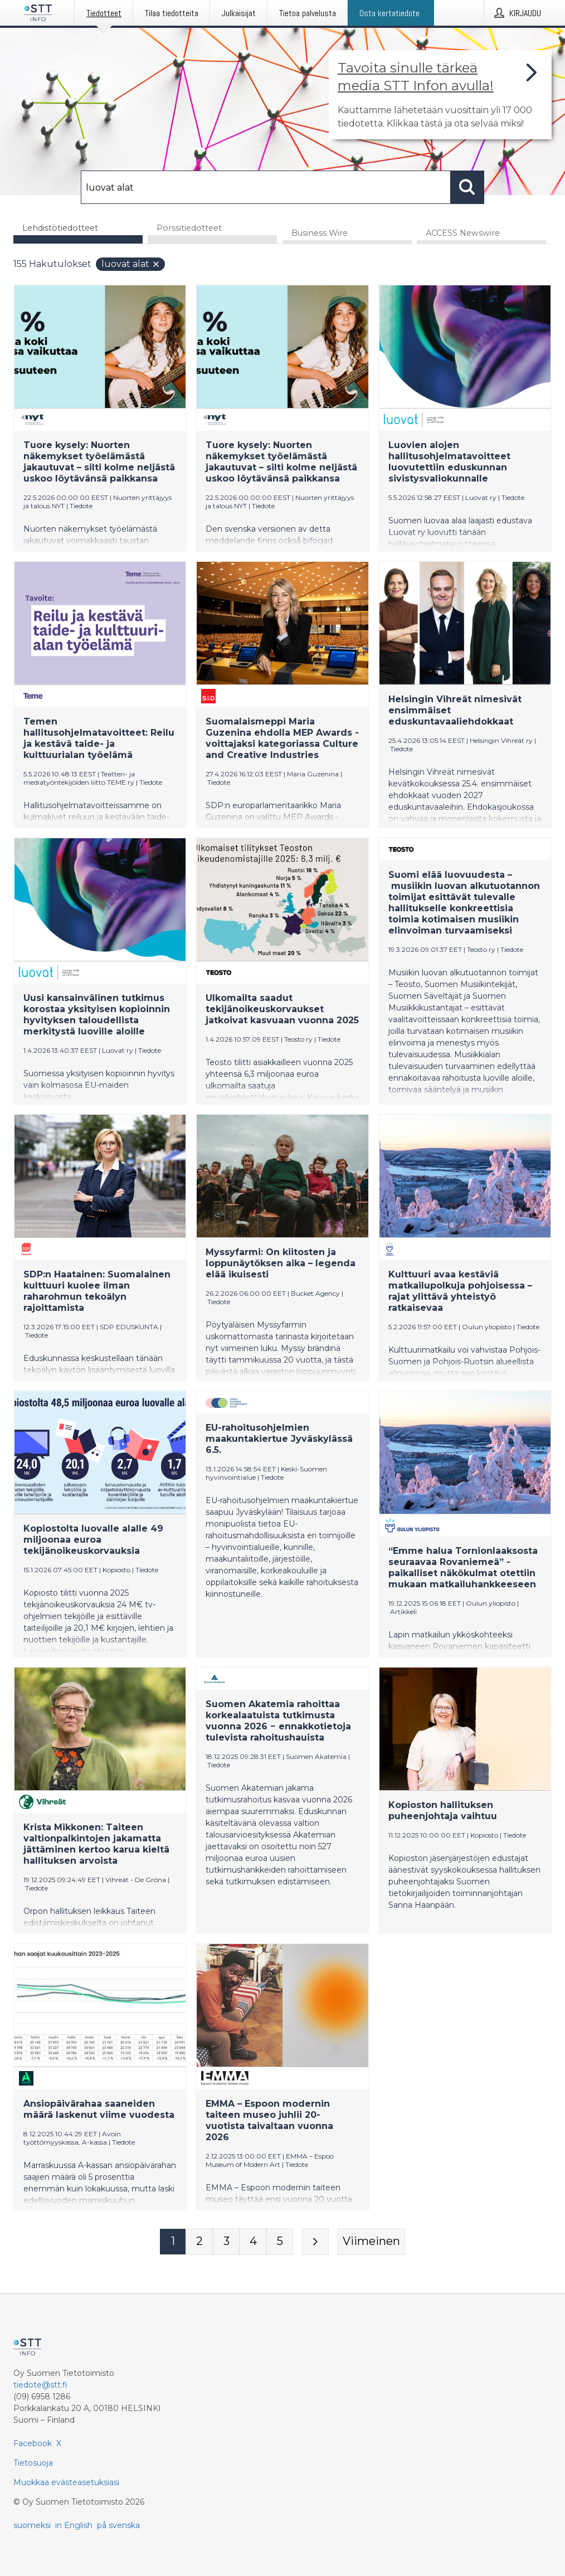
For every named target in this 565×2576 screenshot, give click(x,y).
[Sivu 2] (199, 2242)
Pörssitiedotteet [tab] (189, 228)
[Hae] (266, 187)
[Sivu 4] (253, 2242)
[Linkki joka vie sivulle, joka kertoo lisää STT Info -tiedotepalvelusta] (440, 94)
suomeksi (32, 2525)
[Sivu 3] (226, 2242)
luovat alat (130, 264)
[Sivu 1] (172, 2242)
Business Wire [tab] (319, 234)
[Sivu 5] (279, 2242)
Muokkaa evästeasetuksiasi (66, 2482)
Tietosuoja (33, 2463)
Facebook (32, 2443)
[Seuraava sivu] (315, 2242)
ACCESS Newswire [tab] (463, 234)
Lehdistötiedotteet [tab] (60, 228)
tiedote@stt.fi (40, 2385)
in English (73, 2525)
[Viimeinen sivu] (371, 2242)
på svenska (118, 2525)
